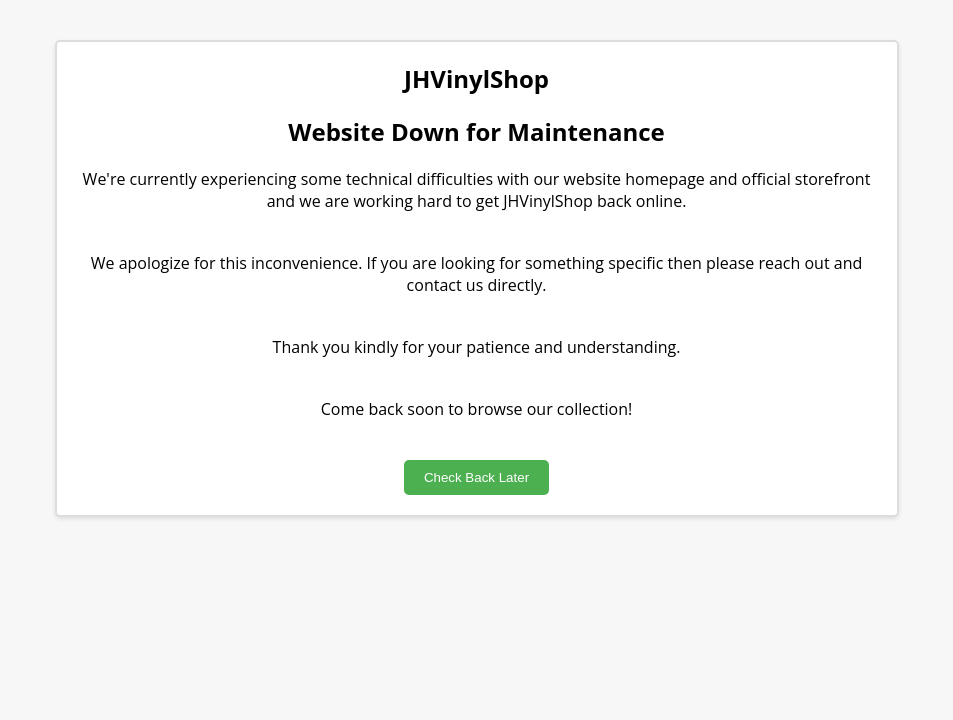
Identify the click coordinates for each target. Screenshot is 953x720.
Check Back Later (476, 477)
